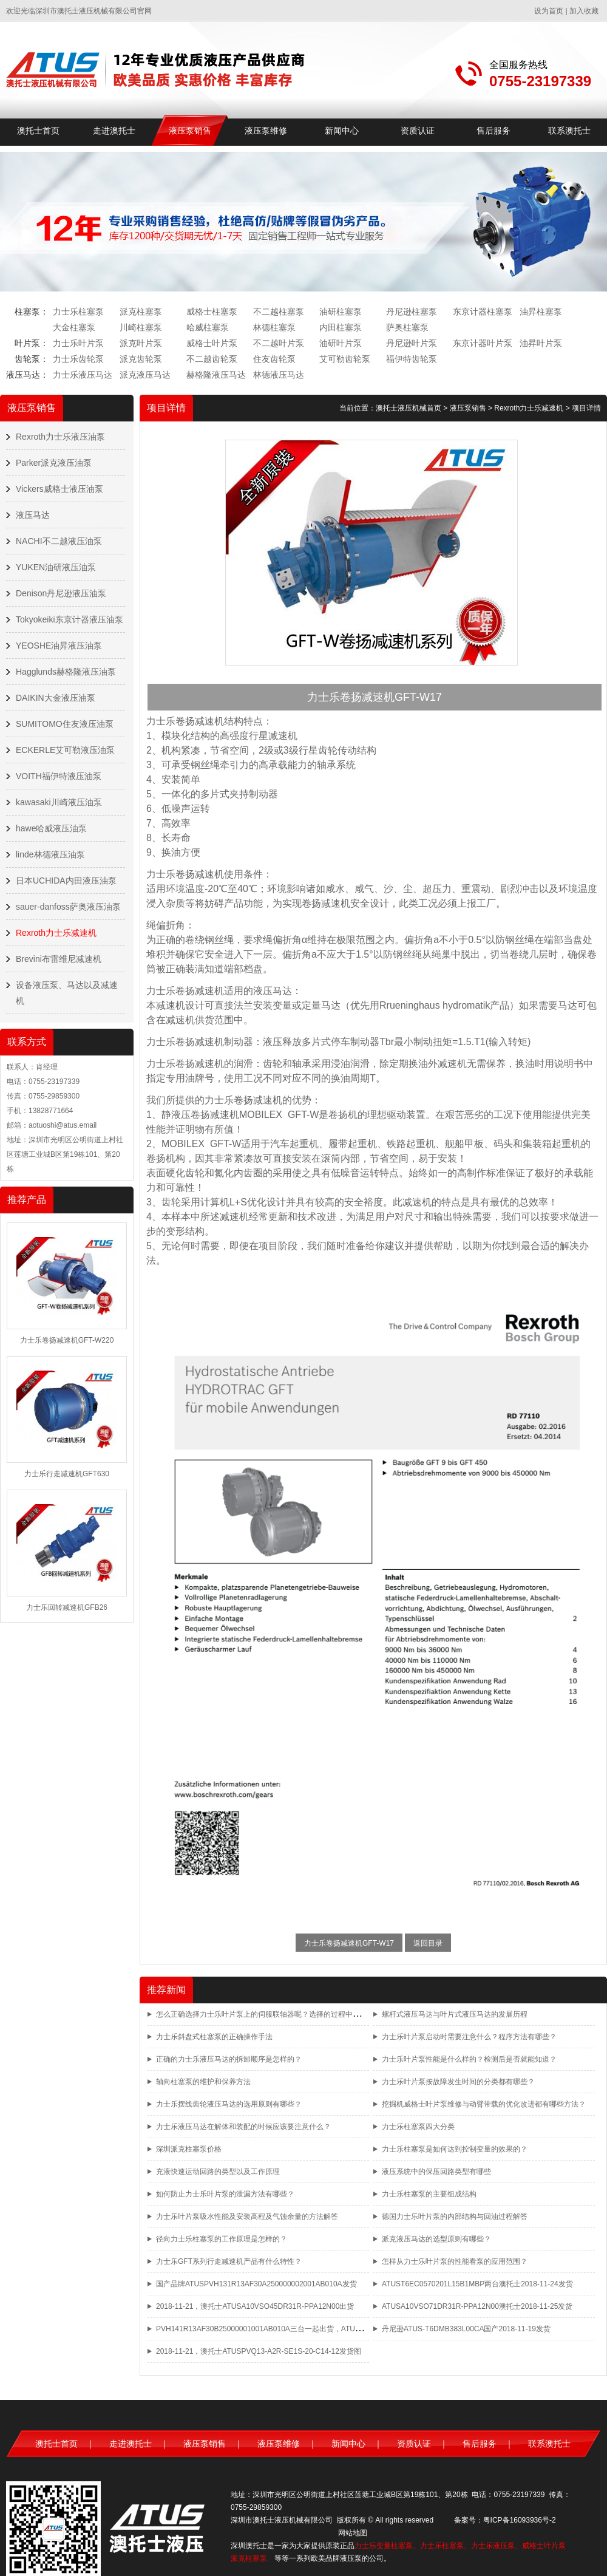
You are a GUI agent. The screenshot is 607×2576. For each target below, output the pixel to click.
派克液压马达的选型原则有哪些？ (436, 2239)
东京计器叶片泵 (482, 343)
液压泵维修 (266, 130)
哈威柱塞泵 (207, 327)
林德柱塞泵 (274, 327)
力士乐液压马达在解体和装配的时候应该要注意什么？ (243, 2126)
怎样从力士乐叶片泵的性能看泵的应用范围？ (454, 2261)
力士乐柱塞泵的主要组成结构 (429, 2194)
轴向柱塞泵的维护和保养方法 (203, 2081)
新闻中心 (342, 130)
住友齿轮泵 (274, 359)
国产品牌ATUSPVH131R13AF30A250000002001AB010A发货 (256, 2284)
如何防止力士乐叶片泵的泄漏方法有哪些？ (225, 2194)
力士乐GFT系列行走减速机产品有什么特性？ (229, 2261)
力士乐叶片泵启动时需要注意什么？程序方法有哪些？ (469, 2037)
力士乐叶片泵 (78, 343)
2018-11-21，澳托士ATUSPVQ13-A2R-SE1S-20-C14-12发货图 (258, 2351)
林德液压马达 (278, 375)
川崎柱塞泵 (141, 327)
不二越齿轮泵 (211, 359)
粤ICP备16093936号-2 (519, 2520)
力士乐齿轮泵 (78, 359)
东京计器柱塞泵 (482, 311)
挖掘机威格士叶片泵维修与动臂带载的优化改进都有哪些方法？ (484, 2104)
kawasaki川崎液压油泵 (59, 802)
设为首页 (548, 11)
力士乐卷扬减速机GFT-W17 (349, 1943)
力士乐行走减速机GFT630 (66, 1474)
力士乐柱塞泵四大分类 (418, 2126)
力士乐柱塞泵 (78, 311)
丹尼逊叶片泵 (411, 343)
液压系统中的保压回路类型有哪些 (436, 2171)
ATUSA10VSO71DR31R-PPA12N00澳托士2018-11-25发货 (477, 2306)
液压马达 (33, 515)
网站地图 (352, 2533)
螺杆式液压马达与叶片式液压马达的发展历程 (454, 2014)
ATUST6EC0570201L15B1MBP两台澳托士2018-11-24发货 (477, 2284)
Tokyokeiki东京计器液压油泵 (69, 619)
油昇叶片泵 (541, 343)
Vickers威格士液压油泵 (59, 489)
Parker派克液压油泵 (54, 463)
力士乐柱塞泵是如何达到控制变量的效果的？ (454, 2149)
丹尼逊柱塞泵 (411, 311)
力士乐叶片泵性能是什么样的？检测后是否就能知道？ (469, 2059)
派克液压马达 (145, 375)
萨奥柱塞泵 (407, 327)
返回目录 (428, 1943)
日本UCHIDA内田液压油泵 (66, 880)
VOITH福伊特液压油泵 (58, 776)
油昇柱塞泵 (541, 311)
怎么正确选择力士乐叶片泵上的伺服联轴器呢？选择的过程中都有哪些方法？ (280, 2014)
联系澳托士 (569, 130)
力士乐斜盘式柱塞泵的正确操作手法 (214, 2037)
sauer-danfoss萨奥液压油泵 (68, 906)
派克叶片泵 (141, 343)
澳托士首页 (38, 130)
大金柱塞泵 (74, 327)
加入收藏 (584, 11)
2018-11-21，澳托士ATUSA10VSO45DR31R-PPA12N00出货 (255, 2306)
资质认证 (418, 130)
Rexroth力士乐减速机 (56, 933)
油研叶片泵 (340, 343)
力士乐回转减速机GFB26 (66, 1607)
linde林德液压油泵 (50, 854)
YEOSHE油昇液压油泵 (59, 645)
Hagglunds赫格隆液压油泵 (66, 671)
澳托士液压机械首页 (408, 408)
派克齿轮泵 (141, 359)
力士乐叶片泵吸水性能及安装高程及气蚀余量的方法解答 (247, 2216)
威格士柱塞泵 (211, 311)
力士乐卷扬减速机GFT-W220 (67, 1340)
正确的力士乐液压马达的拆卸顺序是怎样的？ (229, 2059)
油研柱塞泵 (340, 311)
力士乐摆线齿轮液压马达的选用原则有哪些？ (229, 2104)
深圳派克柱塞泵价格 (189, 2149)
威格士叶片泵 (211, 343)
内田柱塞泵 (340, 327)
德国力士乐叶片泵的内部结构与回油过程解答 (454, 2216)
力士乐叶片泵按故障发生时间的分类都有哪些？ (458, 2081)
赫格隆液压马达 (216, 375)
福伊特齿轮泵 (411, 359)
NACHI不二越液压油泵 (59, 541)
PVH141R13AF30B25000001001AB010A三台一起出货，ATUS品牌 (265, 2329)
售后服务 (493, 130)
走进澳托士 (114, 130)
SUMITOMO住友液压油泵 (65, 724)
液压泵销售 (190, 130)
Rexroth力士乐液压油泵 (60, 436)
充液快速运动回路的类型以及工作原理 (218, 2171)
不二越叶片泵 (278, 343)
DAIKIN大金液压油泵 (55, 698)
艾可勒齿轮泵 (344, 359)
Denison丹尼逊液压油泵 (61, 593)
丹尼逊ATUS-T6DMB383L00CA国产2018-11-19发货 (466, 2329)
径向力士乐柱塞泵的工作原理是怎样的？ (221, 2239)
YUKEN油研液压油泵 (56, 567)
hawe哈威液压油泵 (51, 828)
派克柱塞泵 (141, 311)
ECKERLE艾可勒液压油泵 (65, 750)
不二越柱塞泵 (278, 311)
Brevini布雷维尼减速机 (58, 959)
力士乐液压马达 (82, 375)
